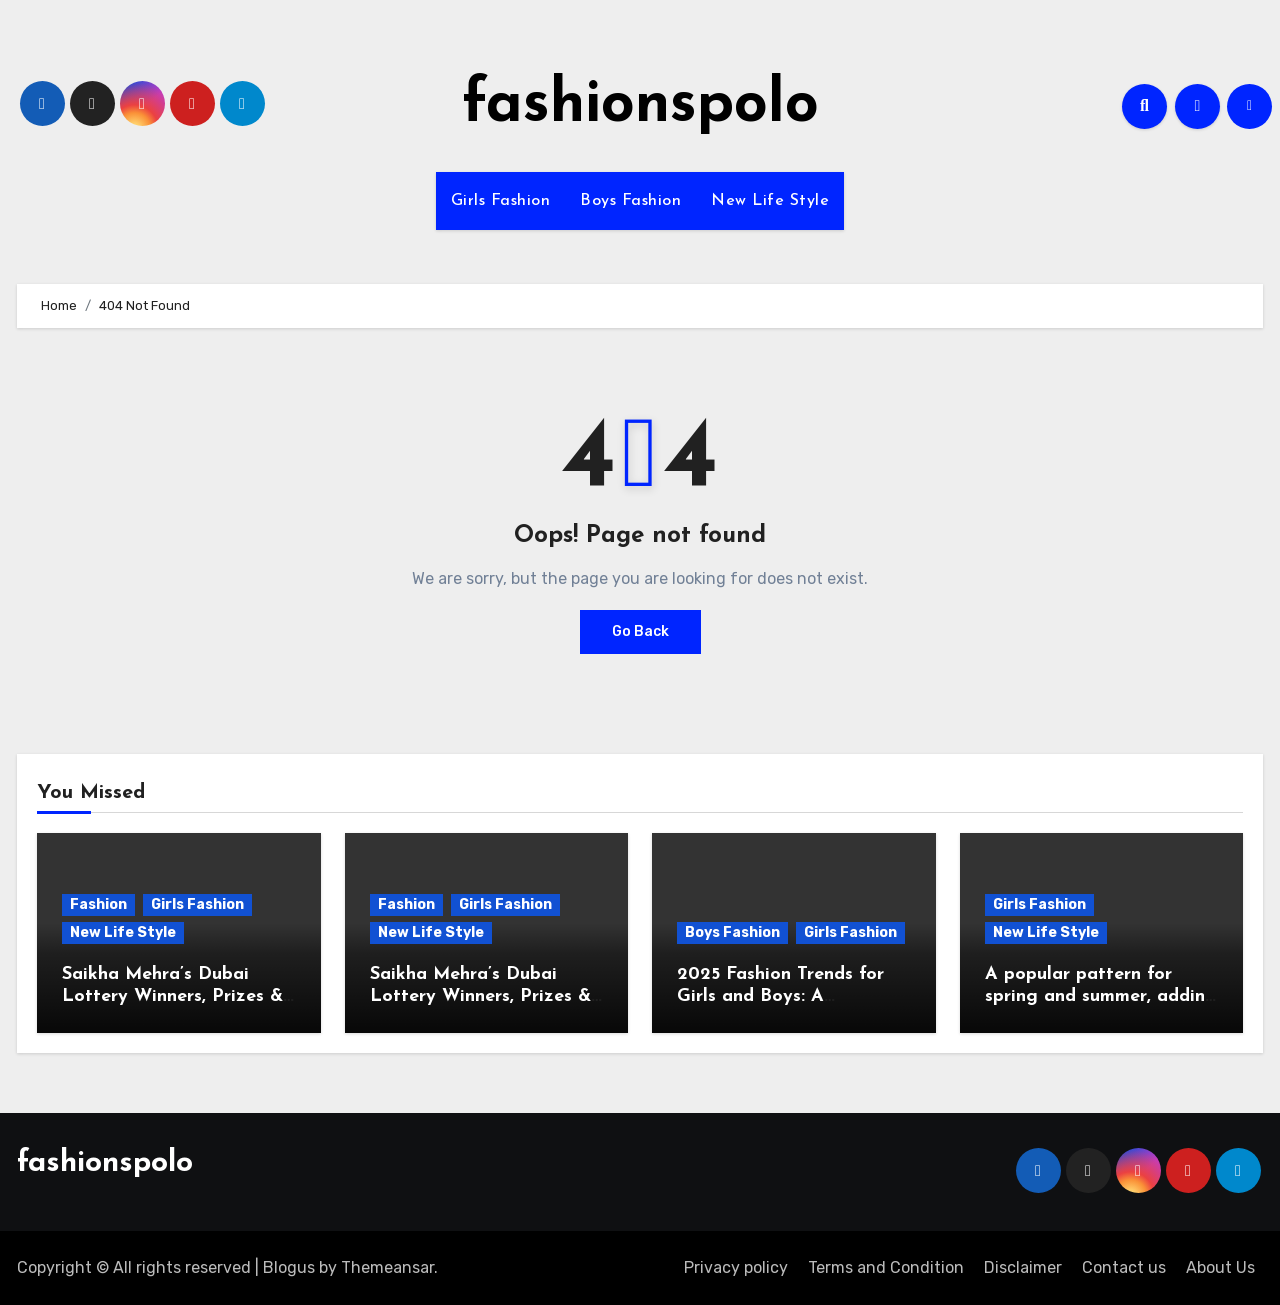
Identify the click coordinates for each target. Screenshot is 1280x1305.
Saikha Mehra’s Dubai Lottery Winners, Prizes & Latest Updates (172, 996)
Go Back (640, 631)
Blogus (289, 1267)
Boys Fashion (630, 201)
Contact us (1124, 1267)
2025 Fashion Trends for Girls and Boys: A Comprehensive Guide (780, 996)
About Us (1220, 1267)
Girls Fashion (501, 201)
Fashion (98, 904)
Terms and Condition (886, 1267)
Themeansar (387, 1267)
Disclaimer (1023, 1267)
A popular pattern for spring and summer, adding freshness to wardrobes (1101, 996)
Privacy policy (736, 1267)
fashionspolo (640, 106)
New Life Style (770, 201)
